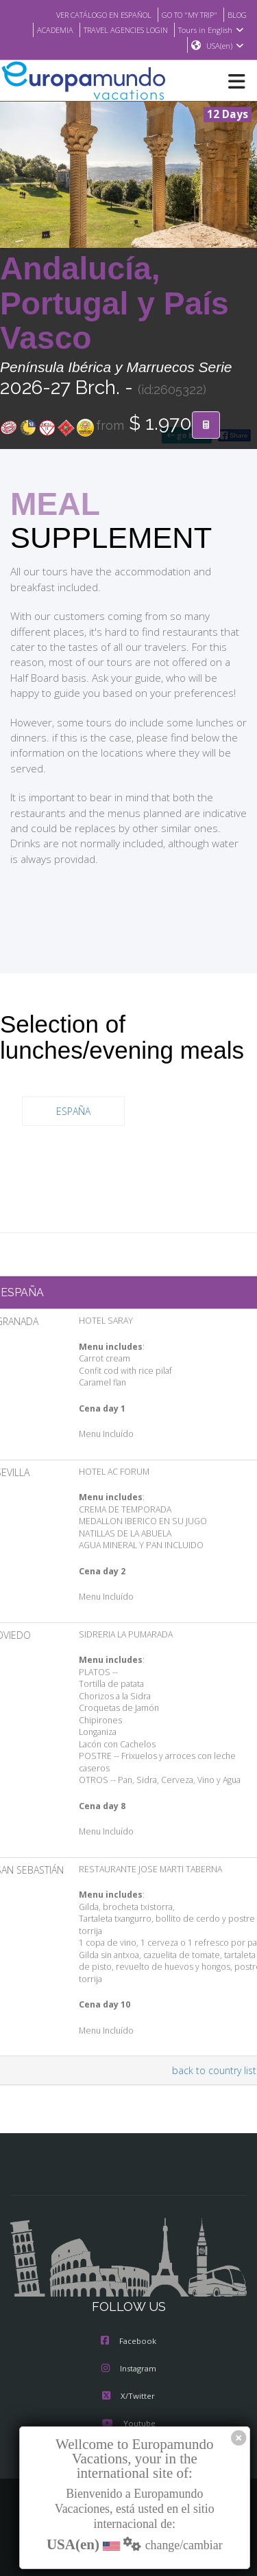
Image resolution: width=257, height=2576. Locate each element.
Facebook (128, 2342)
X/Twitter (128, 2397)
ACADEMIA (44, 29)
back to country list (216, 2070)
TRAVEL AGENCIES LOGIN (121, 29)
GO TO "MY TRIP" (184, 14)
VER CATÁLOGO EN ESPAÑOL (89, 14)
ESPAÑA (73, 1111)
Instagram (129, 2369)
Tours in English (213, 29)
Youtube (128, 2424)
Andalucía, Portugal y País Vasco (114, 304)
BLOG (236, 14)
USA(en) (225, 46)
